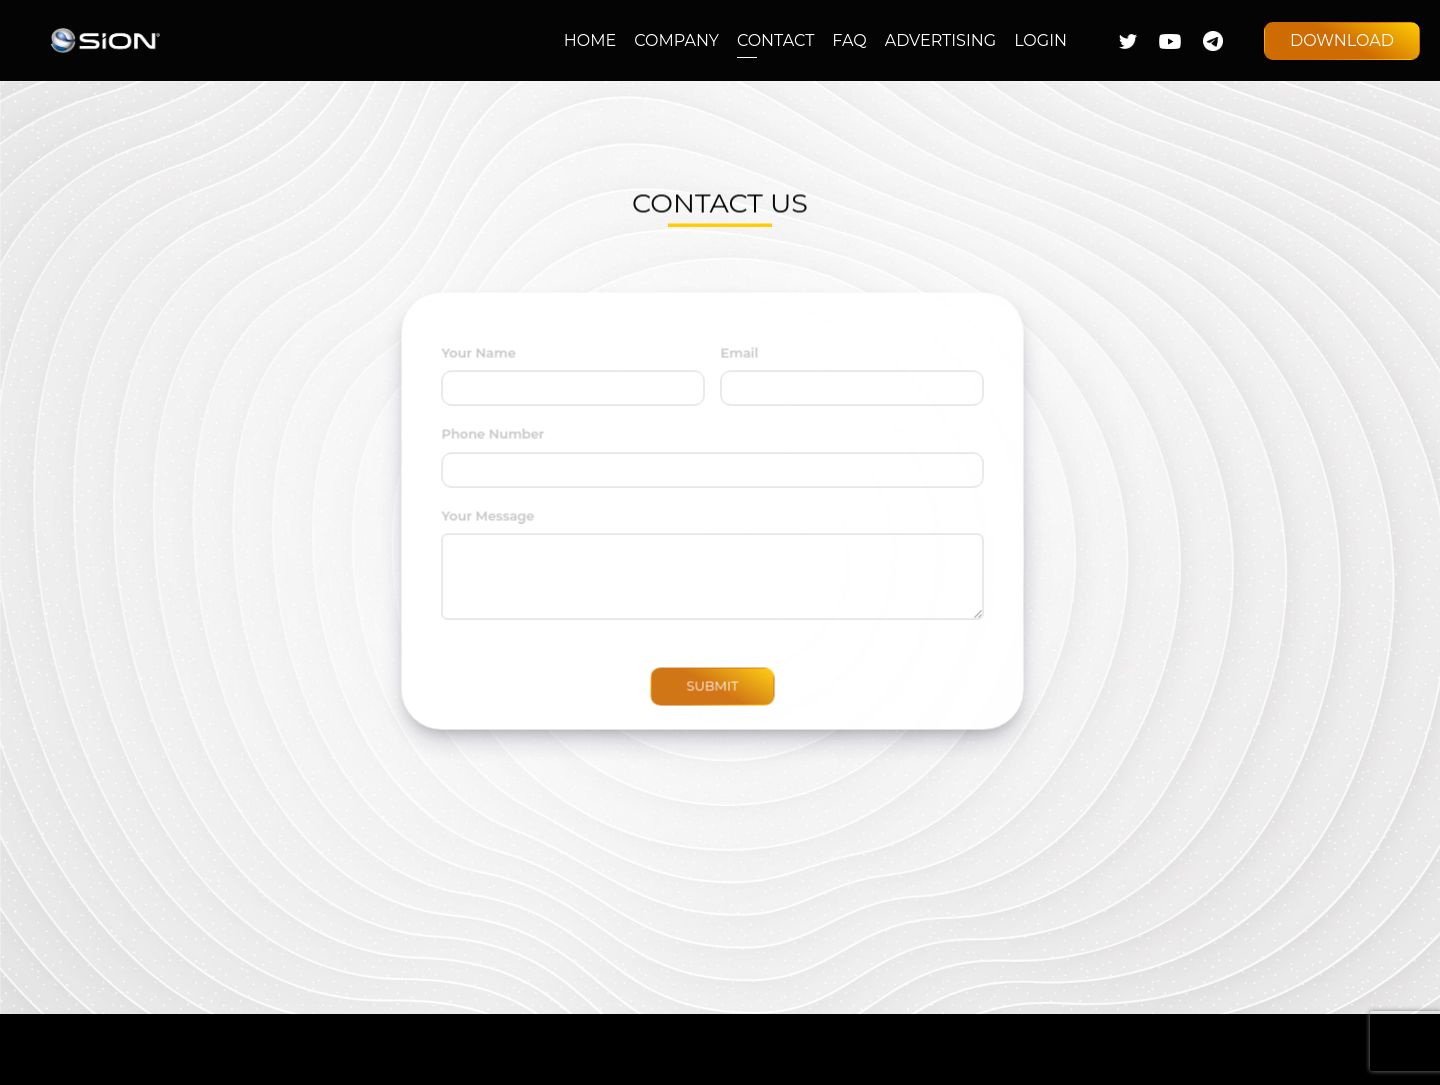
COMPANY (676, 40)
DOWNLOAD (1342, 40)
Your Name (468, 363)
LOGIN (1040, 40)
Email (729, 363)
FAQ (849, 40)
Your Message (477, 526)
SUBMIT (702, 697)
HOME (590, 40)
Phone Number (482, 445)
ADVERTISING (940, 40)
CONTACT (775, 40)
